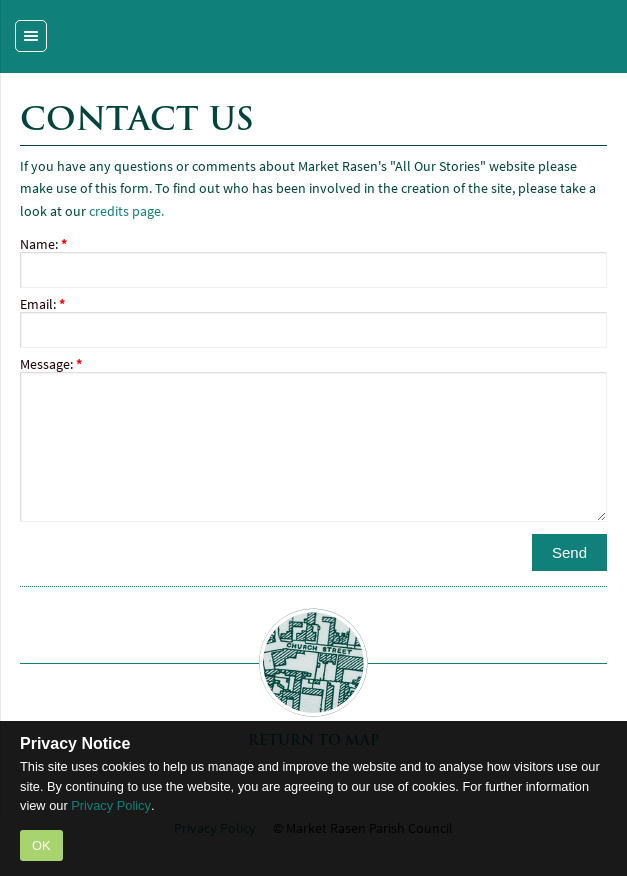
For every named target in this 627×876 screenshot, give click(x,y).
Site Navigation (46, 26)
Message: (51, 364)
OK (41, 845)
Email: (42, 304)
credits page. (126, 211)
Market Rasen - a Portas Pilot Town (313, 36)
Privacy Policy (111, 805)
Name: (43, 244)
